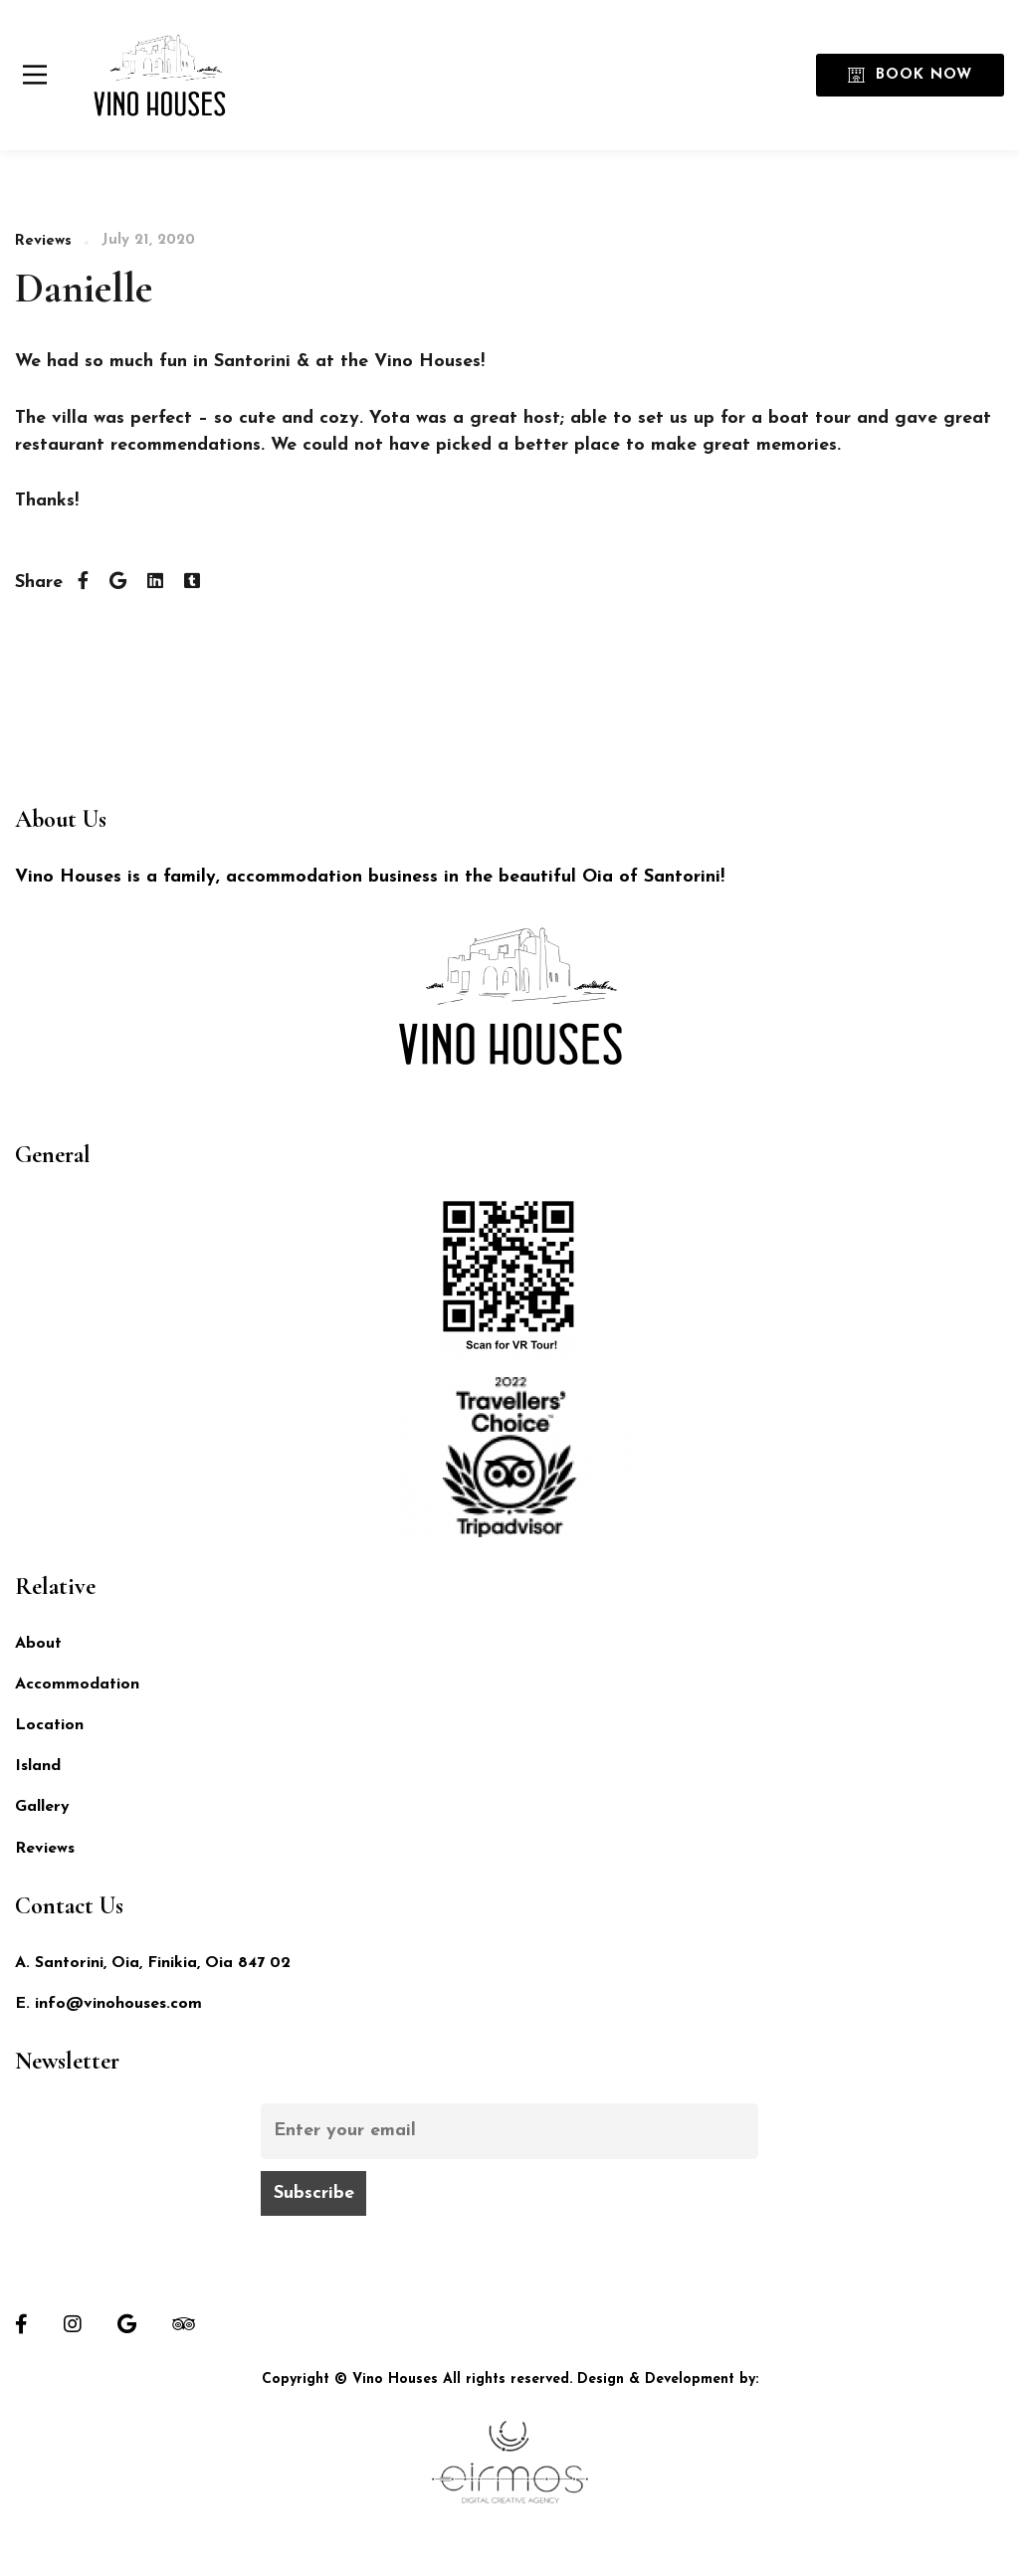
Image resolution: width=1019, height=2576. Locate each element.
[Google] (126, 2324)
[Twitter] (117, 582)
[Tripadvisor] (183, 2324)
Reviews (43, 241)
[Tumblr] (192, 582)
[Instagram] (73, 2324)
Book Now (910, 75)
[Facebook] (83, 582)
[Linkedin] (155, 582)
